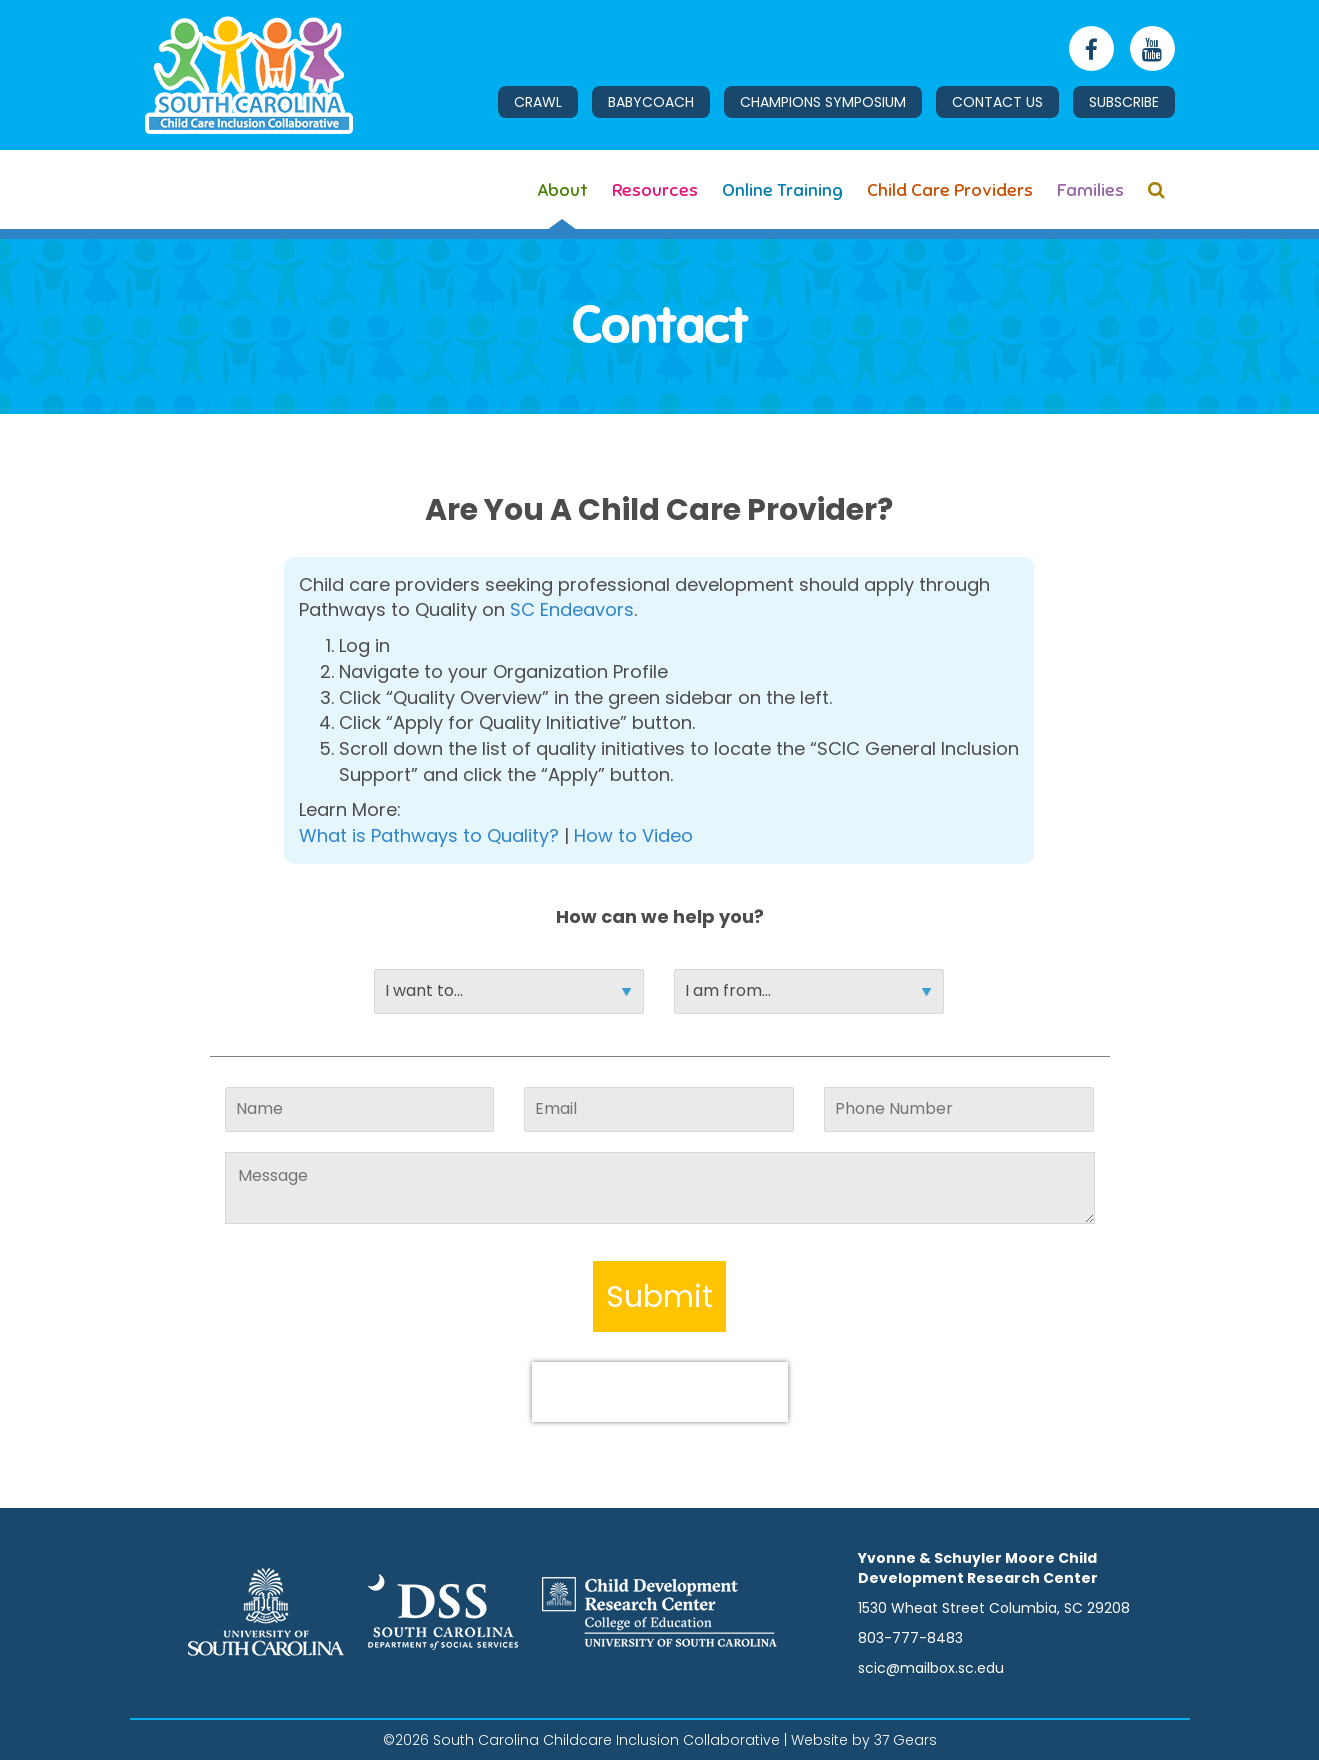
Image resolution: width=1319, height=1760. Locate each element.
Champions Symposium (823, 102)
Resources (655, 190)
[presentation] (660, 1392)
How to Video (633, 835)
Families (1090, 190)
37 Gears (905, 1740)
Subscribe (1124, 102)
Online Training (782, 190)
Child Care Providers (950, 190)
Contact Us (997, 102)
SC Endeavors (572, 609)
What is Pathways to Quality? (429, 835)
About (562, 190)
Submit (659, 1297)
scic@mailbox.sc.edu (931, 1668)
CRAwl (538, 102)
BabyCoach (651, 102)
